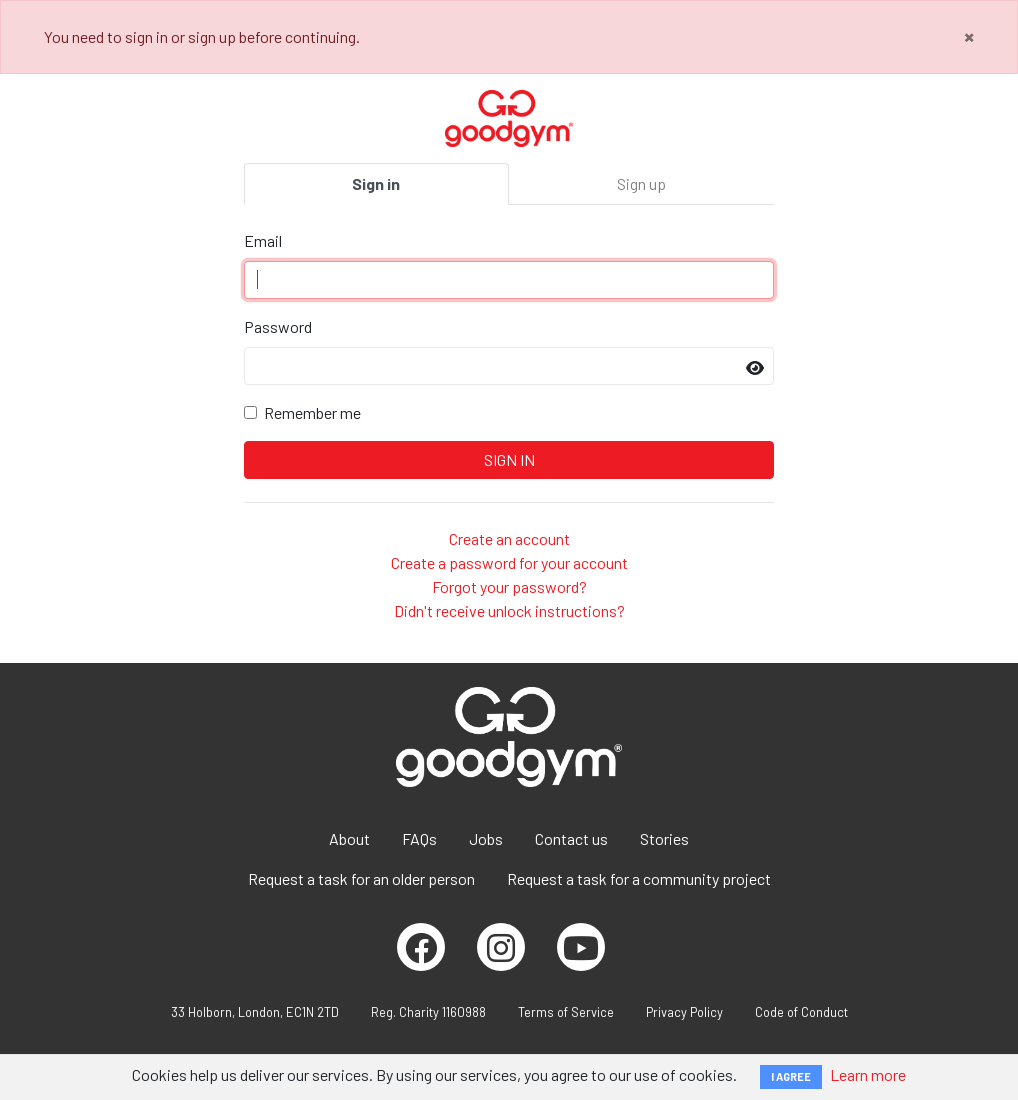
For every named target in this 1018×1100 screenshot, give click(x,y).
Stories (664, 838)
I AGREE (791, 1076)
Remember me (312, 412)
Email (263, 240)
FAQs (419, 838)
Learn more (868, 1074)
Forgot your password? (509, 586)
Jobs (486, 838)
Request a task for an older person (361, 878)
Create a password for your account (509, 562)
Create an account (509, 538)
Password (278, 326)
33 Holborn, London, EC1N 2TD (255, 1012)
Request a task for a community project (639, 878)
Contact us (571, 838)
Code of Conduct (801, 1012)
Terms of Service (566, 1012)
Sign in (376, 183)
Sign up (641, 183)
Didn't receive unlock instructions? (509, 610)
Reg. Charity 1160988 (428, 1012)
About (349, 838)
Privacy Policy (684, 1012)
